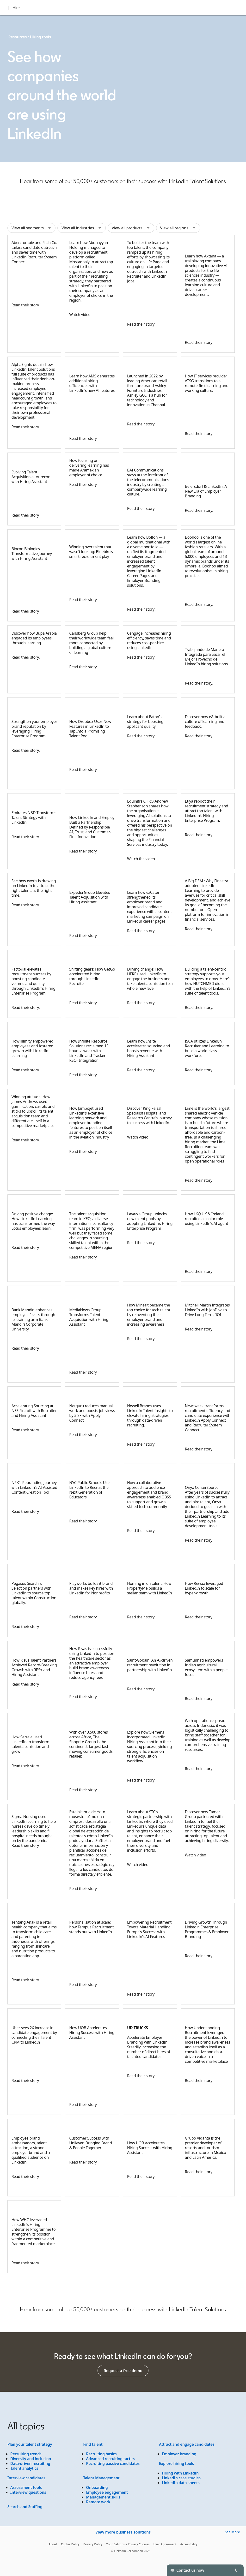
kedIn (193, 2473)
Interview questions (28, 2492)
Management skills (103, 2497)
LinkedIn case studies (181, 2478)
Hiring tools (40, 37)
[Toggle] (236, 2570)
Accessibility (188, 2544)
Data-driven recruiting (30, 2463)
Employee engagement (107, 2492)
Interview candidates (26, 2478)
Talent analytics (24, 2468)
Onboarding (97, 2487)
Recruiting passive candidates (113, 2463)
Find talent (92, 2444)
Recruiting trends (26, 2454)
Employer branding (179, 2454)
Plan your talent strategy (29, 2444)
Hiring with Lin (175, 2473)
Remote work (98, 2501)
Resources (17, 37)
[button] (31, 228)
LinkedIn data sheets (181, 2482)
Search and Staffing (25, 2506)
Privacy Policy (92, 2544)
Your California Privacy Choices (127, 2544)
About (53, 2544)
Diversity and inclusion (30, 2458)
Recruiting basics (101, 2454)
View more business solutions (123, 2532)
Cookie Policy (70, 2544)
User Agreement (164, 2544)
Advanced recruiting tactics (110, 2458)
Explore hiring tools (176, 2463)
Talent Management (101, 2478)
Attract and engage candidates (187, 2444)
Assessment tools (26, 2487)
